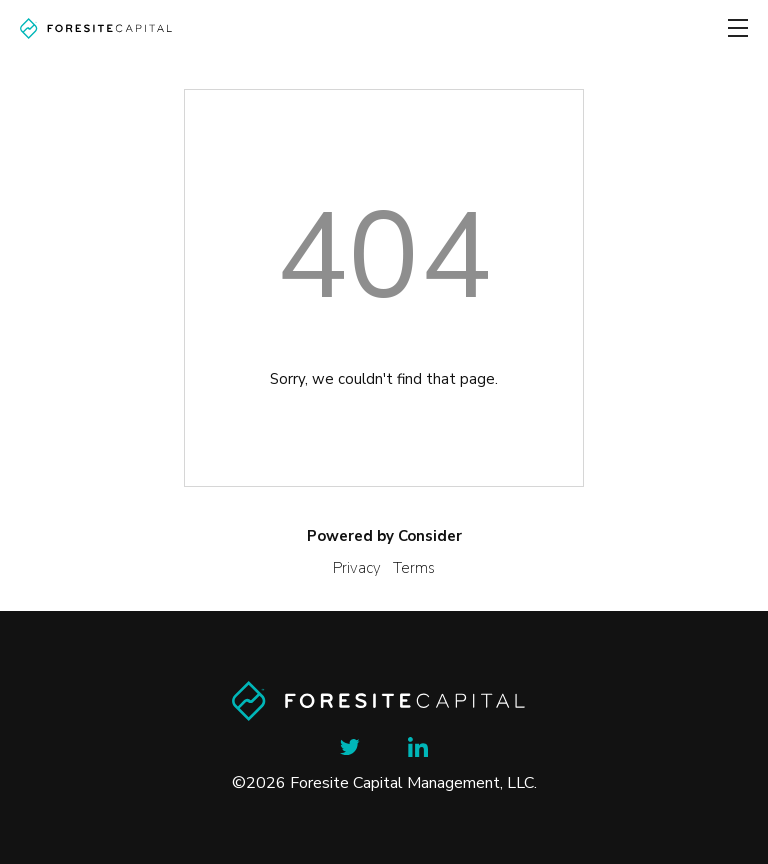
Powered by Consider (384, 536)
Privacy (357, 568)
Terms (414, 568)
